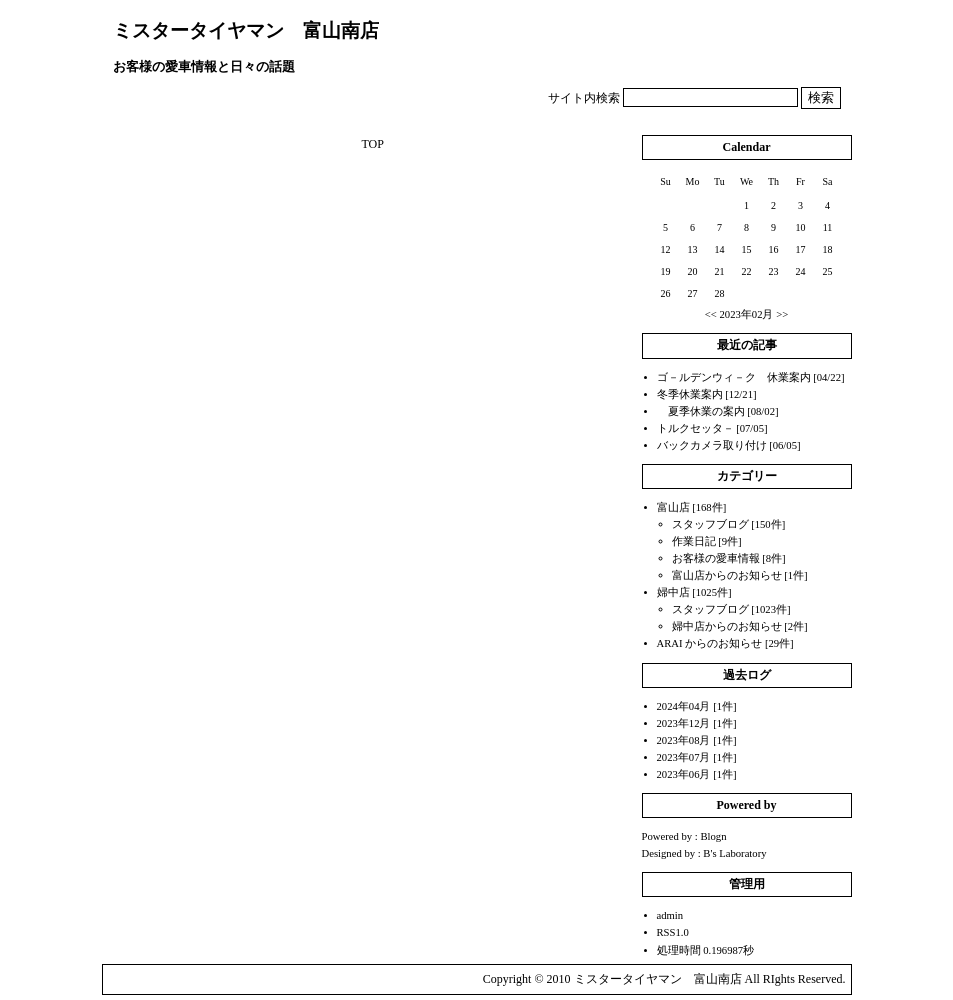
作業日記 (694, 541)
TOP (372, 144)
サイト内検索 (584, 98)
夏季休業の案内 (701, 411)
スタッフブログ (710, 524)
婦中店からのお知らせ (727, 626)
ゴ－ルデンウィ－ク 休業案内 (734, 377)
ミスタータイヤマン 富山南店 (246, 30)
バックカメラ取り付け (712, 445)
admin (670, 915)
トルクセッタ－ (695, 428)
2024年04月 (684, 706)
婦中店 (673, 592)
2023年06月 (684, 774)
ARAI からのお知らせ (710, 643)
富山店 (673, 507)
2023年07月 (684, 757)
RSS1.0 (673, 932)
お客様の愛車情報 (716, 558)
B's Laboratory (734, 853)
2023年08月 (684, 740)
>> (782, 314)
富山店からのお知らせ (727, 575)
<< (711, 314)
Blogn (713, 836)
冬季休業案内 (690, 394)
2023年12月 (684, 723)
